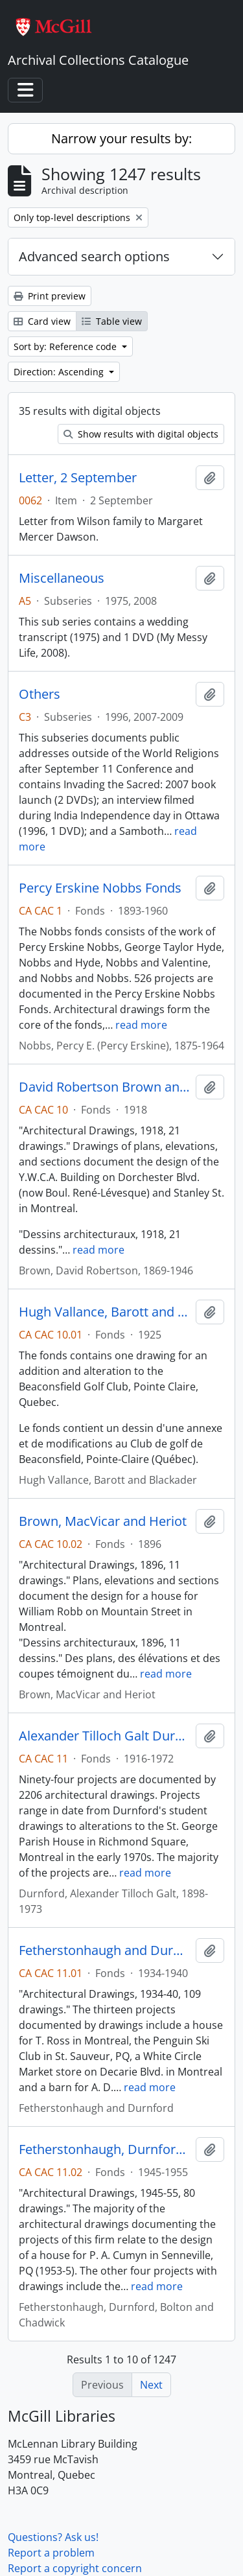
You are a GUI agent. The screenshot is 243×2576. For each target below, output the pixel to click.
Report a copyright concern (75, 2568)
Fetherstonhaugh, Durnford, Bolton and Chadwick (105, 2149)
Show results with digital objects (141, 434)
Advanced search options (94, 256)
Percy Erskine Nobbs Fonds (100, 888)
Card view (42, 321)
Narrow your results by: (121, 138)
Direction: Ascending (60, 372)
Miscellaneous (61, 578)
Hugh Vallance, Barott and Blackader (105, 1312)
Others (39, 694)
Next (151, 2385)
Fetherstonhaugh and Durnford (105, 1950)
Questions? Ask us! (53, 2537)
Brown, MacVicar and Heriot (103, 1521)
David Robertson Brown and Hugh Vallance (105, 1087)
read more (141, 1025)
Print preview (50, 296)
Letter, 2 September (78, 478)
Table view (112, 321)
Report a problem (51, 2553)
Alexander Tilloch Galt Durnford (105, 1736)
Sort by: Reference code (66, 346)
